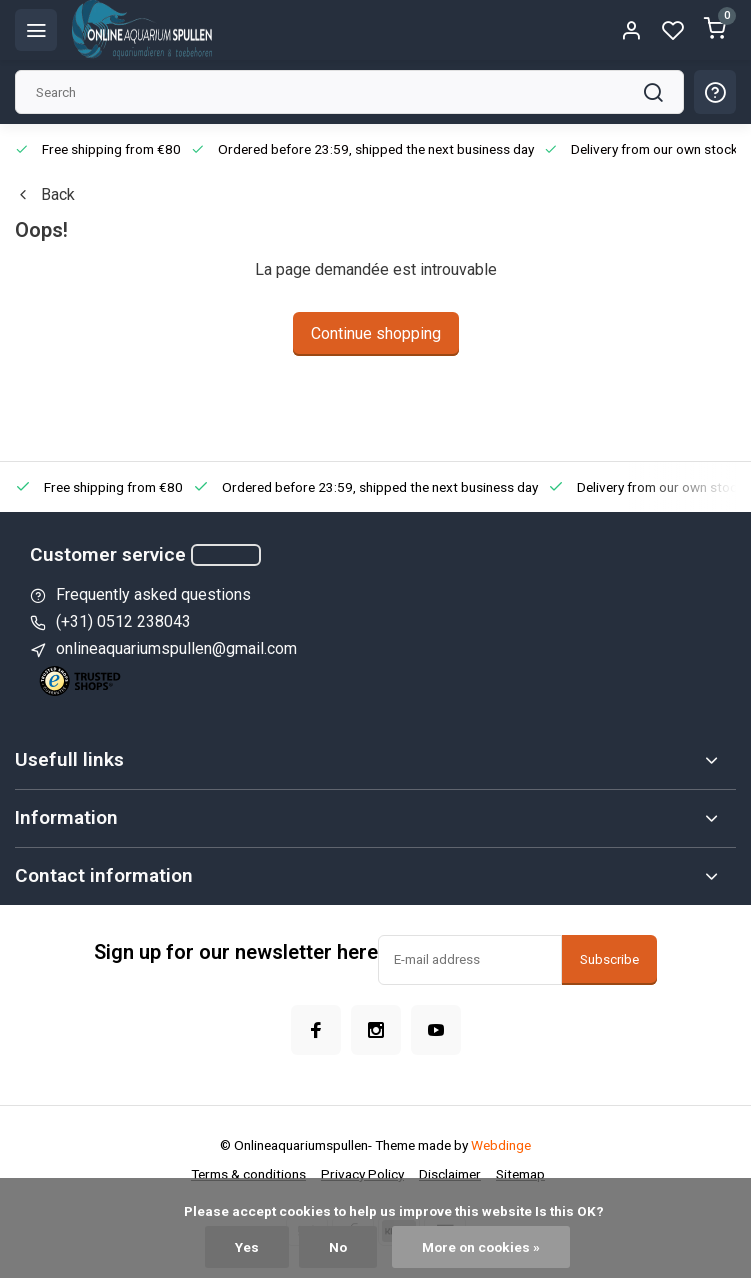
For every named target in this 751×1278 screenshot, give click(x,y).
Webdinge (501, 1145)
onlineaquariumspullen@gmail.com (176, 648)
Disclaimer (450, 1174)
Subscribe (609, 959)
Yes (247, 1247)
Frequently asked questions (153, 594)
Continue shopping (376, 333)
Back (45, 194)
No (338, 1247)
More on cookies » (481, 1247)
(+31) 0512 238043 (123, 621)
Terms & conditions (248, 1174)
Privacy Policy (362, 1174)
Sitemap (520, 1174)
